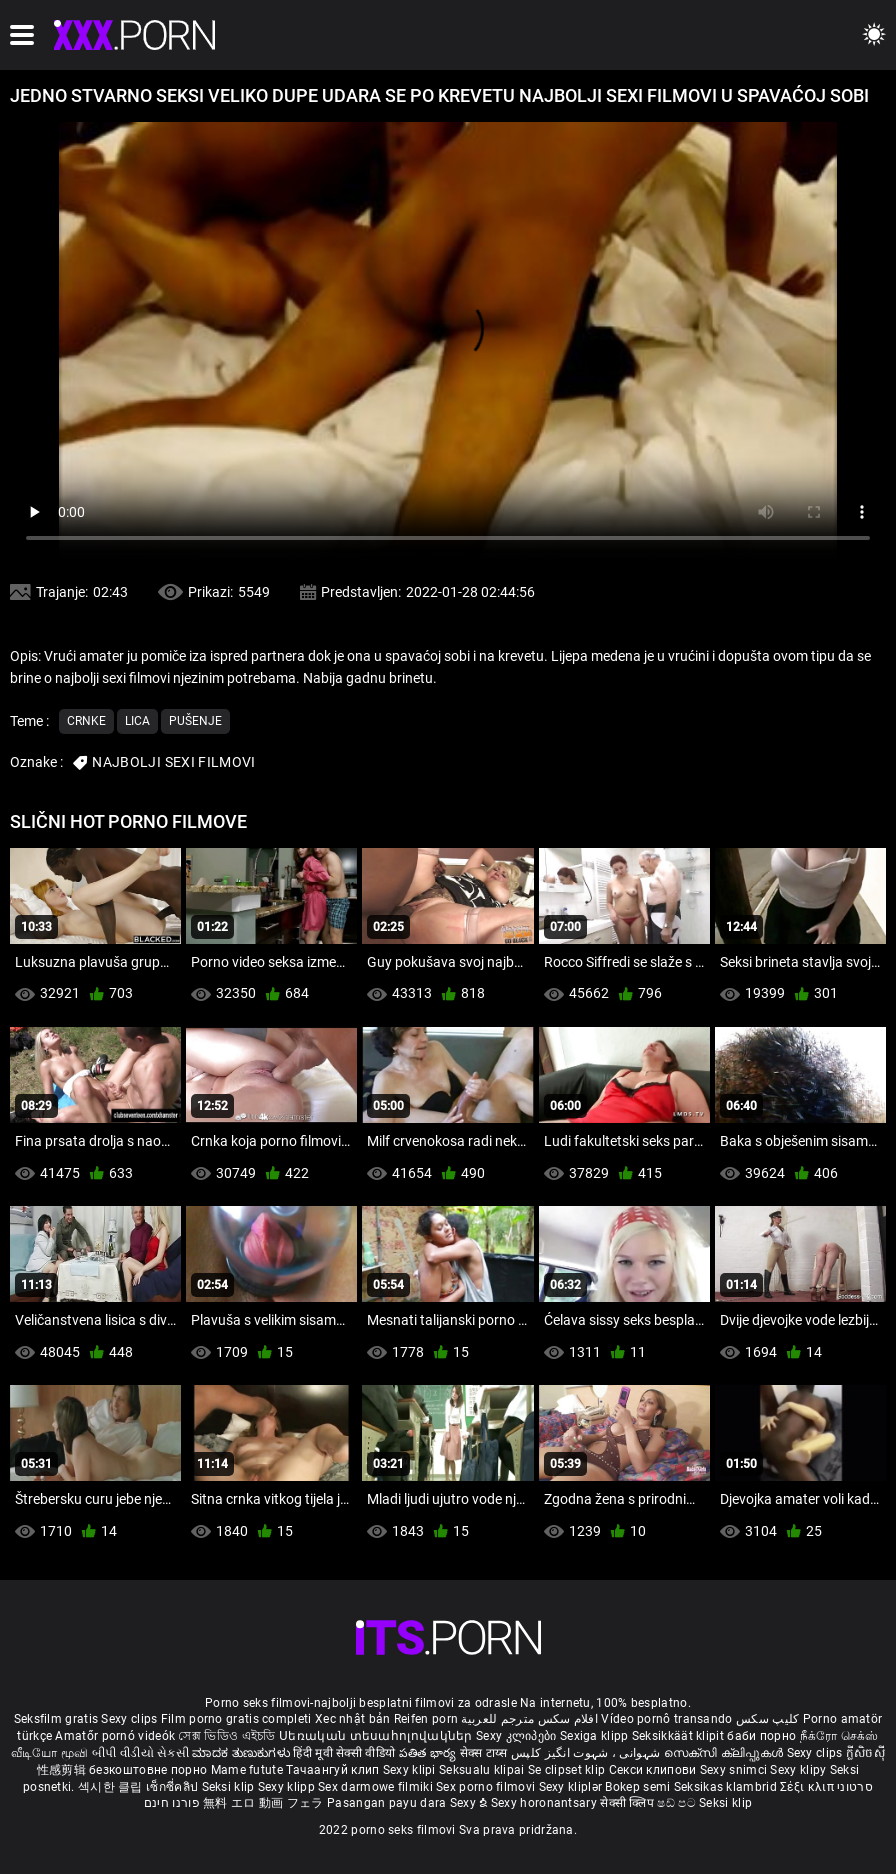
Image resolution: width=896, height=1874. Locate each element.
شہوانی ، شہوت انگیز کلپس (587, 1753)
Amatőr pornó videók (115, 1736)
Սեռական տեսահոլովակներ (377, 1736)
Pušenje (195, 721)
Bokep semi (637, 1787)
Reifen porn (426, 1719)
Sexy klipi (411, 1770)
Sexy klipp (288, 1787)
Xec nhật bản (353, 1719)
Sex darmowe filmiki (375, 1787)
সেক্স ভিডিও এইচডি (226, 1736)
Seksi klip (230, 1787)
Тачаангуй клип (334, 1770)
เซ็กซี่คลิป (173, 1787)
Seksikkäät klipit (679, 1736)
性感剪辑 (63, 1770)
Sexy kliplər (572, 1787)
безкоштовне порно (148, 1770)
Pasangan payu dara (388, 1803)
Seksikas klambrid (727, 1787)
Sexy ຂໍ (470, 1803)
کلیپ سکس (767, 1719)
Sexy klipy (799, 1770)
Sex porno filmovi (485, 1787)
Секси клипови (654, 1770)
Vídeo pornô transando (666, 1719)
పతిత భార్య (429, 1753)
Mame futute (247, 1770)
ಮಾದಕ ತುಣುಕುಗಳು (242, 1753)
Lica (137, 721)
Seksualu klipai (483, 1770)
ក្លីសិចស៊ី (865, 1753)
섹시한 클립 (112, 1787)
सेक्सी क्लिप (628, 1803)
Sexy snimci (735, 1770)
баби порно (761, 1736)
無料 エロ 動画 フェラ (263, 1803)
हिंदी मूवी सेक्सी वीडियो (344, 1753)
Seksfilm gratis (56, 1719)
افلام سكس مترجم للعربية (529, 1719)
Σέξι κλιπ (808, 1787)
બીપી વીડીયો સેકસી (140, 1753)
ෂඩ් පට (678, 1803)
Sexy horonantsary (545, 1803)
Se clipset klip (568, 1770)
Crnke (86, 721)
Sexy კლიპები (518, 1736)
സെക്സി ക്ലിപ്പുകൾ (725, 1753)
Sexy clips (130, 1719)
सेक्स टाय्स (485, 1753)
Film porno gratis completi (236, 1719)
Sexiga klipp (596, 1736)
